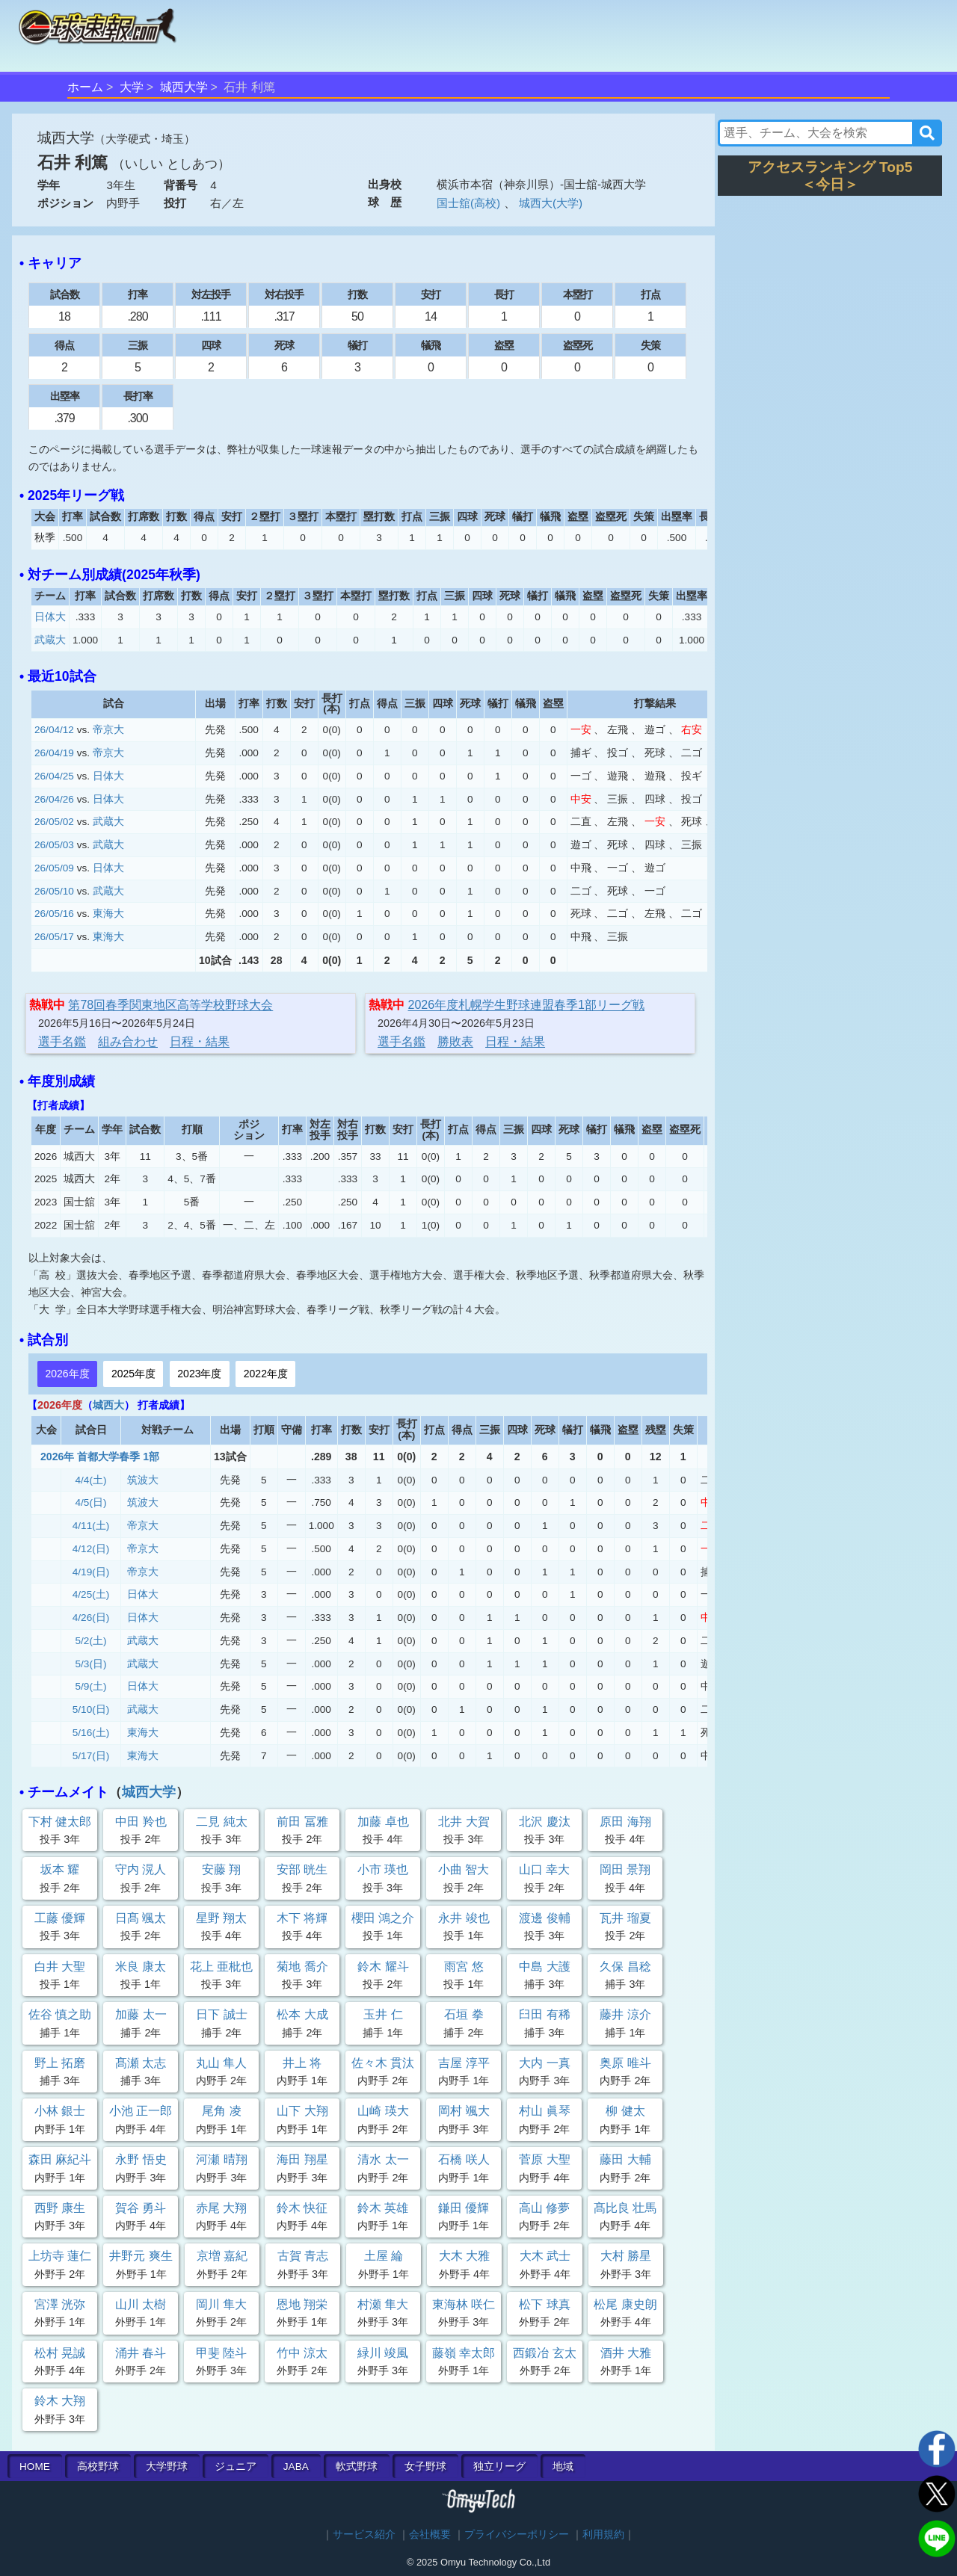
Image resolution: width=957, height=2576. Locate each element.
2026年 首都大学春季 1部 (99, 1456)
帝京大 (108, 729)
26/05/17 (54, 936)
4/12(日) (91, 1548)
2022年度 (266, 1374)
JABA (296, 2466)
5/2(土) (91, 1640)
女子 (425, 2466)
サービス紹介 (364, 2534)
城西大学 (184, 87)
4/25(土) (91, 1594)
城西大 (108, 1405)
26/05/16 (54, 913)
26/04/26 (54, 799)
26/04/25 (54, 776)
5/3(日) (91, 1664)
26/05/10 (54, 891)
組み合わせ (128, 1041)
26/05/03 (54, 844)
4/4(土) (91, 1480)
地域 (563, 2466)
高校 (98, 2466)
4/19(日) (91, 1572)
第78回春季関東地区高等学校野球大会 (170, 1004)
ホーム (85, 87)
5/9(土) (91, 1686)
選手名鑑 (62, 1041)
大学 (132, 87)
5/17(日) (91, 1755)
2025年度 (133, 1374)
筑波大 (143, 1480)
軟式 (357, 2466)
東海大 (108, 913)
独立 (499, 2466)
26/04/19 (54, 753)
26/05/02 (54, 821)
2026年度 (67, 1374)
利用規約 (603, 2534)
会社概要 (430, 2534)
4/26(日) (91, 1617)
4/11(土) (91, 1525)
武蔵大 (50, 640)
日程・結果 (200, 1041)
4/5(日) (91, 1502)
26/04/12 (54, 729)
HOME (34, 2466)
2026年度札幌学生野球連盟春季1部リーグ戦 (526, 1004)
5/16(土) (91, 1732)
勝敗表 (455, 1041)
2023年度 (199, 1374)
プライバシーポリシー (516, 2534)
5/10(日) (91, 1709)
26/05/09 (54, 868)
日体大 (50, 617)
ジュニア (235, 2466)
